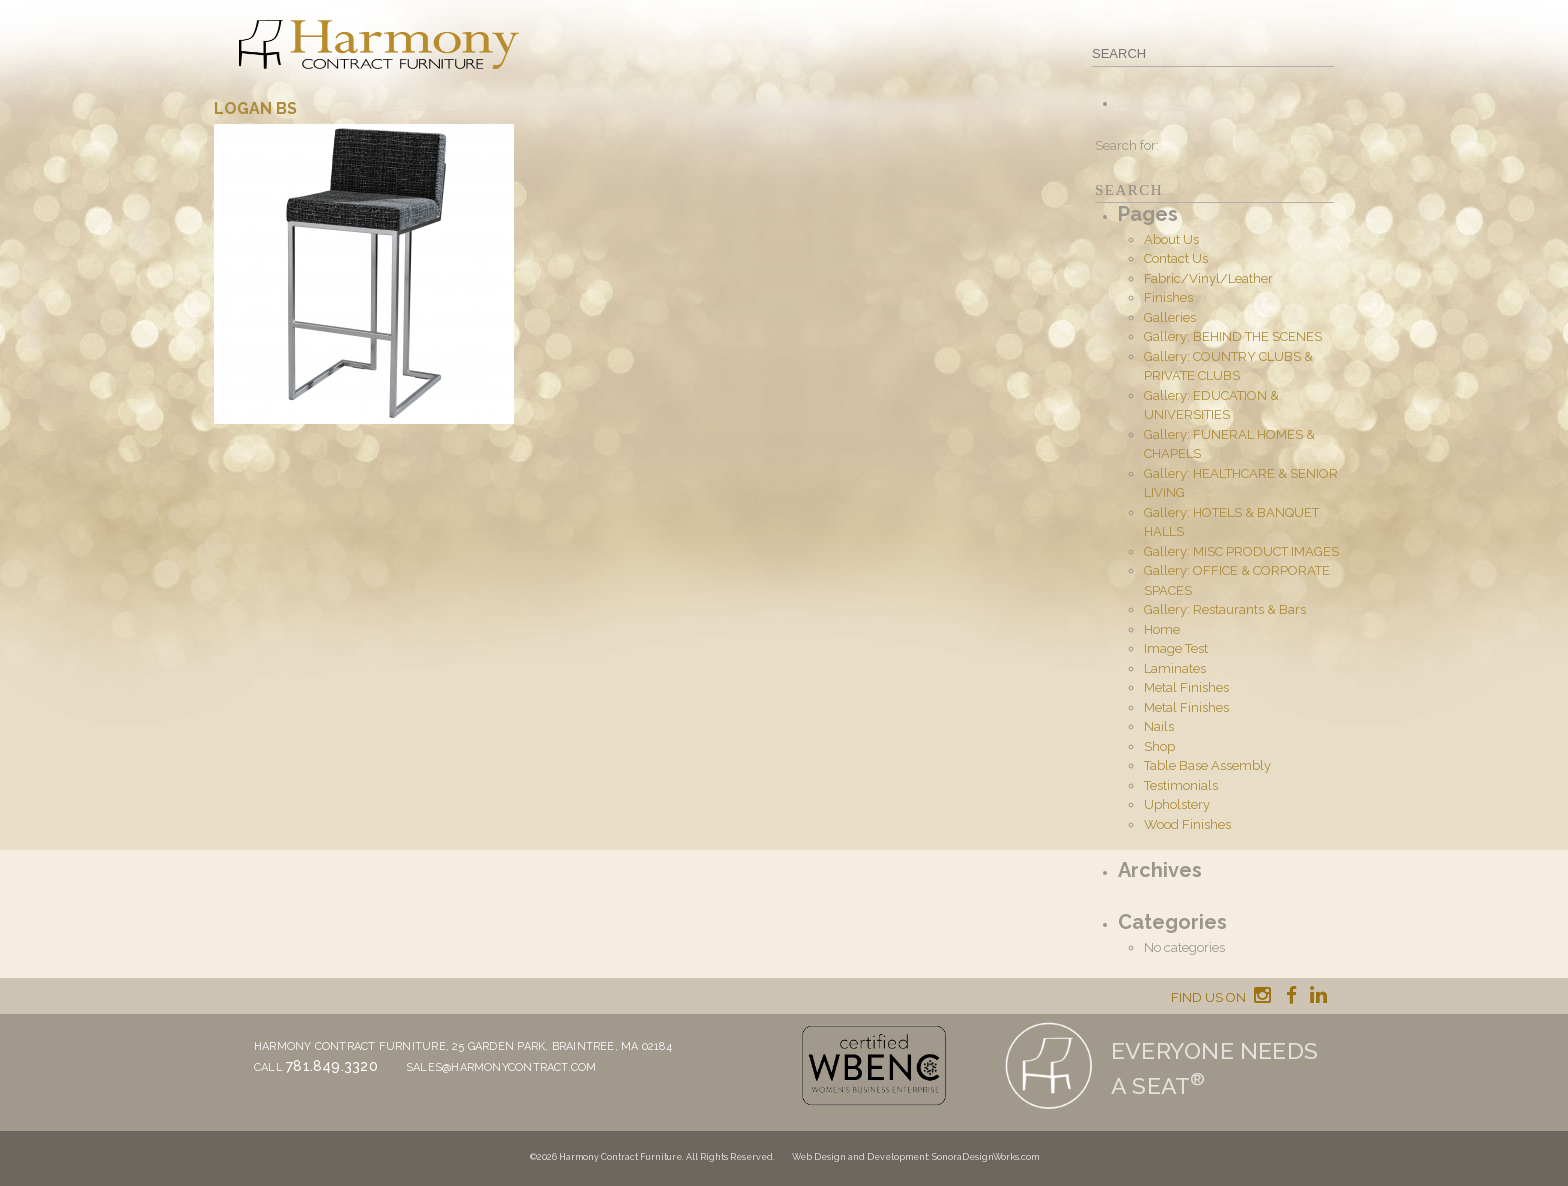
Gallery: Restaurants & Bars (1225, 609)
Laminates (1175, 668)
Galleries (1170, 317)
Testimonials (1181, 785)
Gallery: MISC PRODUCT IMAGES (1241, 551)
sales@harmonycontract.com (501, 1067)
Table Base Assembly (1207, 765)
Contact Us (1176, 258)
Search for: (1127, 145)
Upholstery (1177, 804)
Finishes (1168, 297)
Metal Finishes (1186, 687)
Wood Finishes (1187, 824)
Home (1162, 629)
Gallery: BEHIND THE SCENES (1233, 336)
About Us (1171, 239)
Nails (1159, 726)
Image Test (1176, 648)
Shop (1159, 746)
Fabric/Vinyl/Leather (1208, 278)
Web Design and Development (860, 1157)
